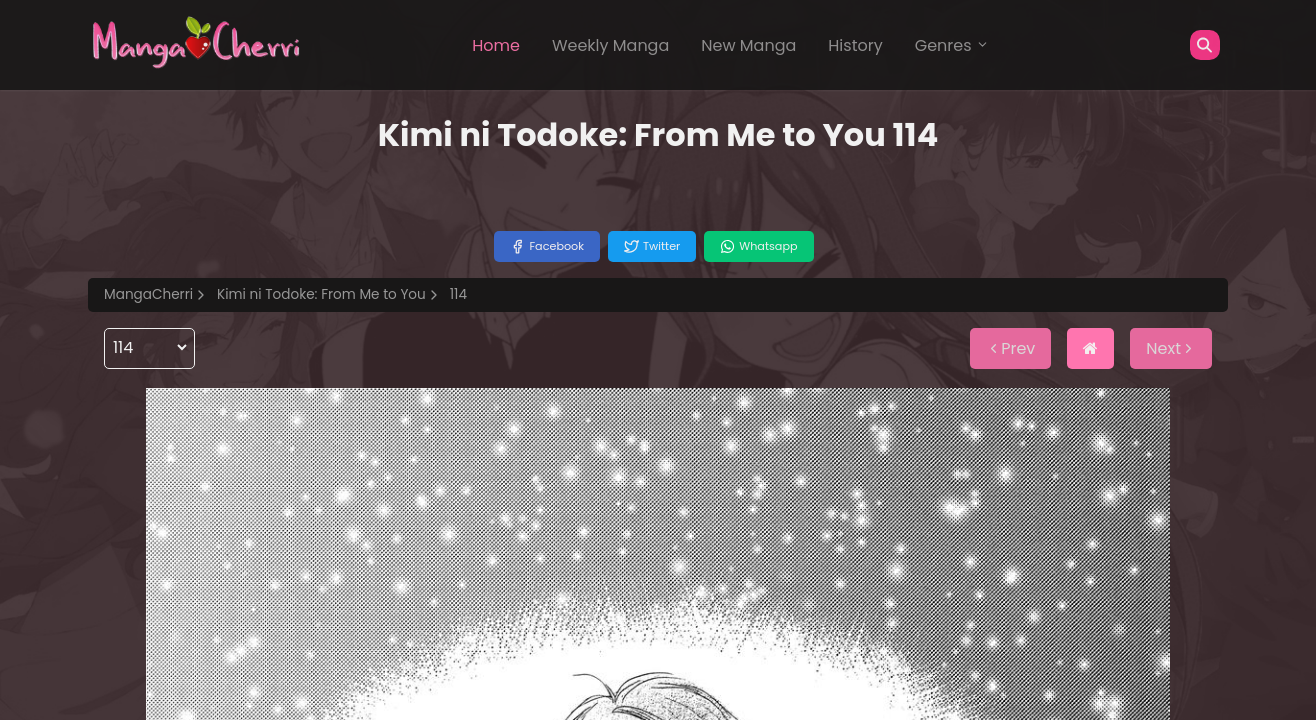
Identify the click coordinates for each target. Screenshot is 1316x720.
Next (1171, 348)
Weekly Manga (610, 45)
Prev (1010, 348)
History (855, 45)
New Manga (748, 45)
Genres (952, 45)
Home (496, 45)
